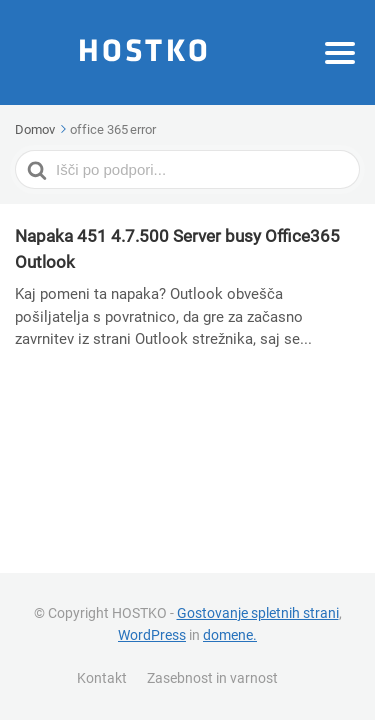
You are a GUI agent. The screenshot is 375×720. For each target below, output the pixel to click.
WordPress (152, 635)
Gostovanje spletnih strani (258, 613)
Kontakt (102, 678)
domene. (230, 635)
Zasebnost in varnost (212, 678)
